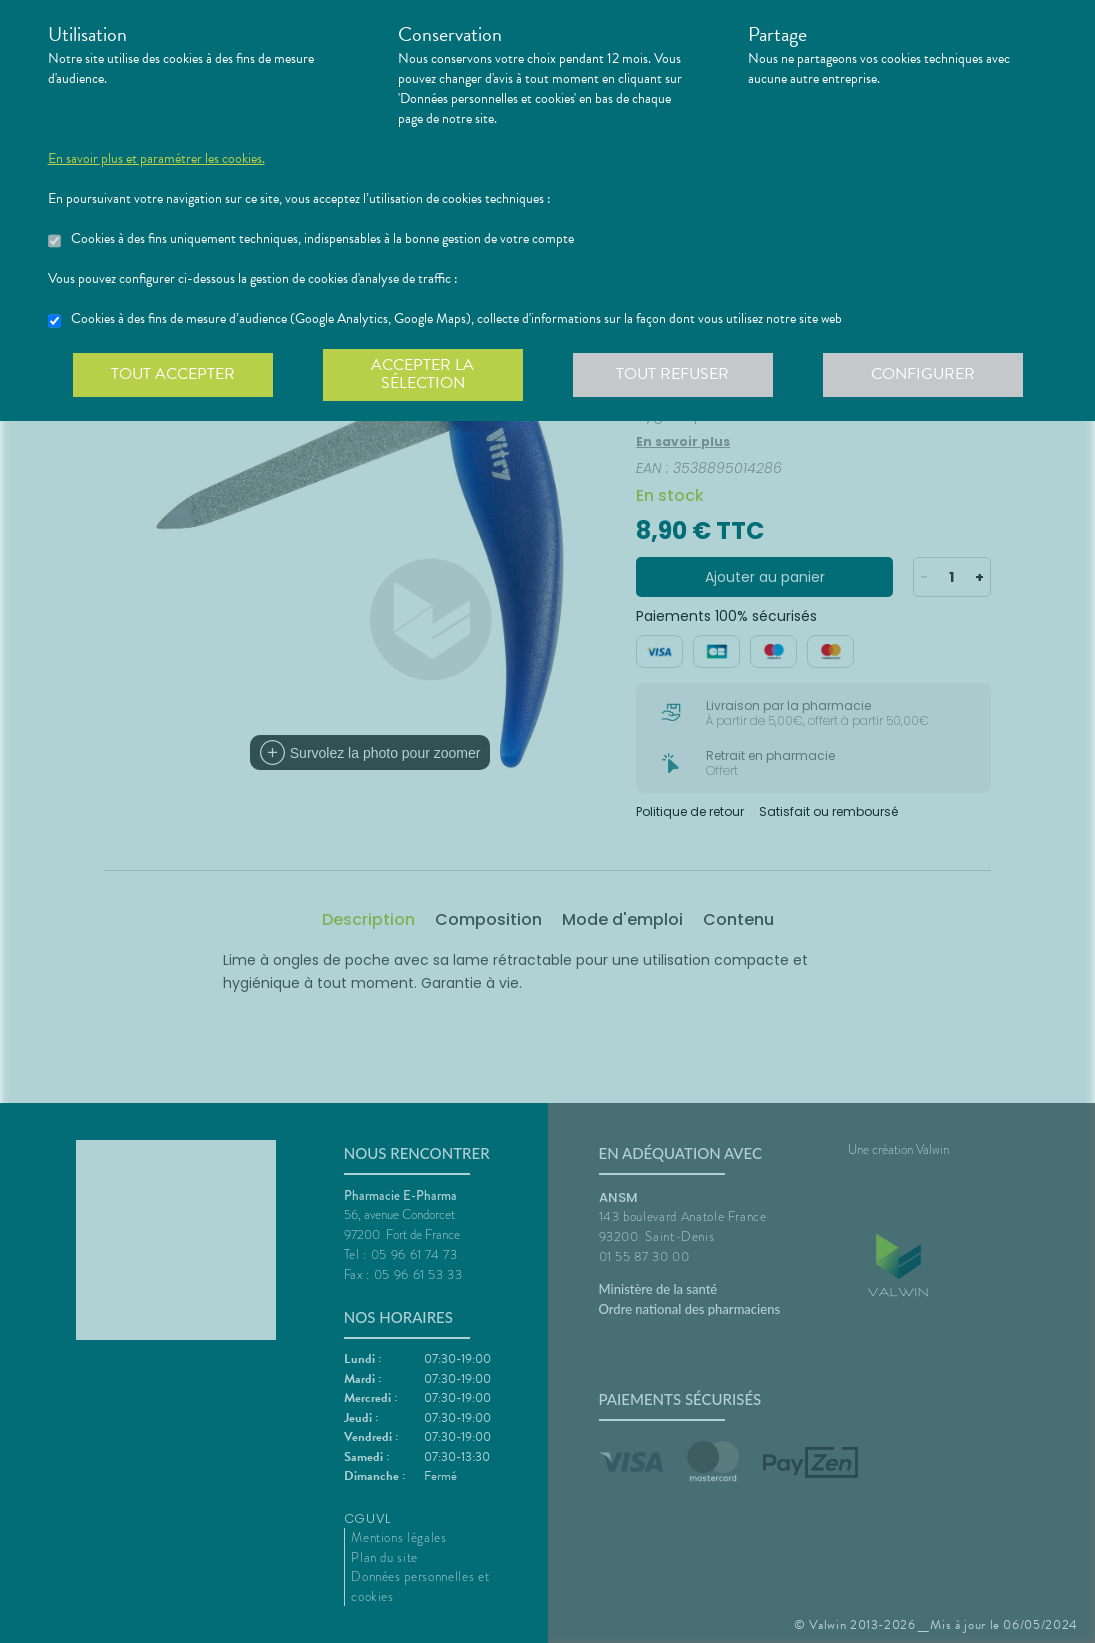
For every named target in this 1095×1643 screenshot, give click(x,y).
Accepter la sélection (422, 374)
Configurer (923, 374)
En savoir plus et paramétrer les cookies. (156, 159)
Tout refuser (672, 374)
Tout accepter (173, 374)
